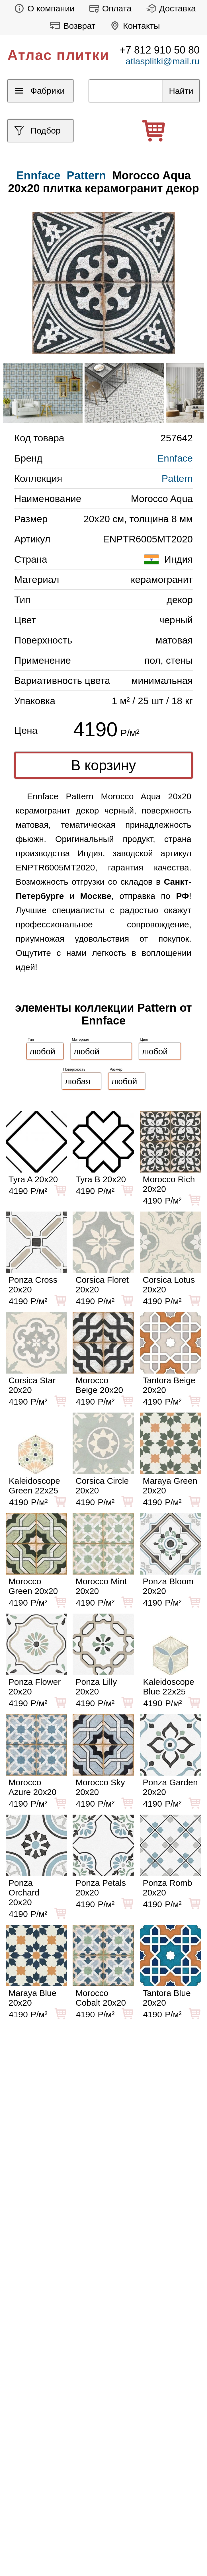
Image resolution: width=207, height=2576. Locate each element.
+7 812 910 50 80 (160, 50)
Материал (80, 1039)
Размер (116, 1069)
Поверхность (74, 1069)
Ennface (175, 458)
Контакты (133, 26)
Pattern (86, 175)
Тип (31, 1039)
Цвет (144, 1039)
